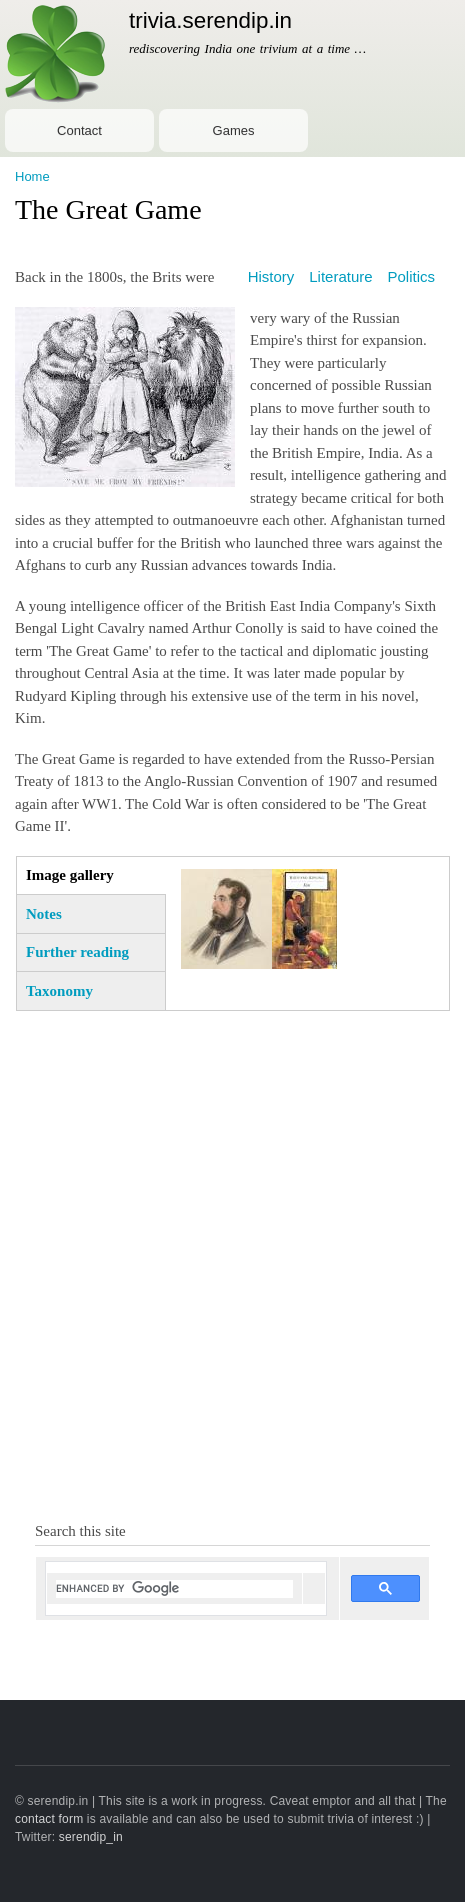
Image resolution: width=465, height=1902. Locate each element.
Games (234, 130)
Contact (79, 130)
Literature (340, 276)
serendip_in (91, 1837)
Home (32, 176)
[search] (174, 1589)
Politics (411, 276)
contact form (49, 1819)
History (271, 276)
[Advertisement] (232, 1258)
